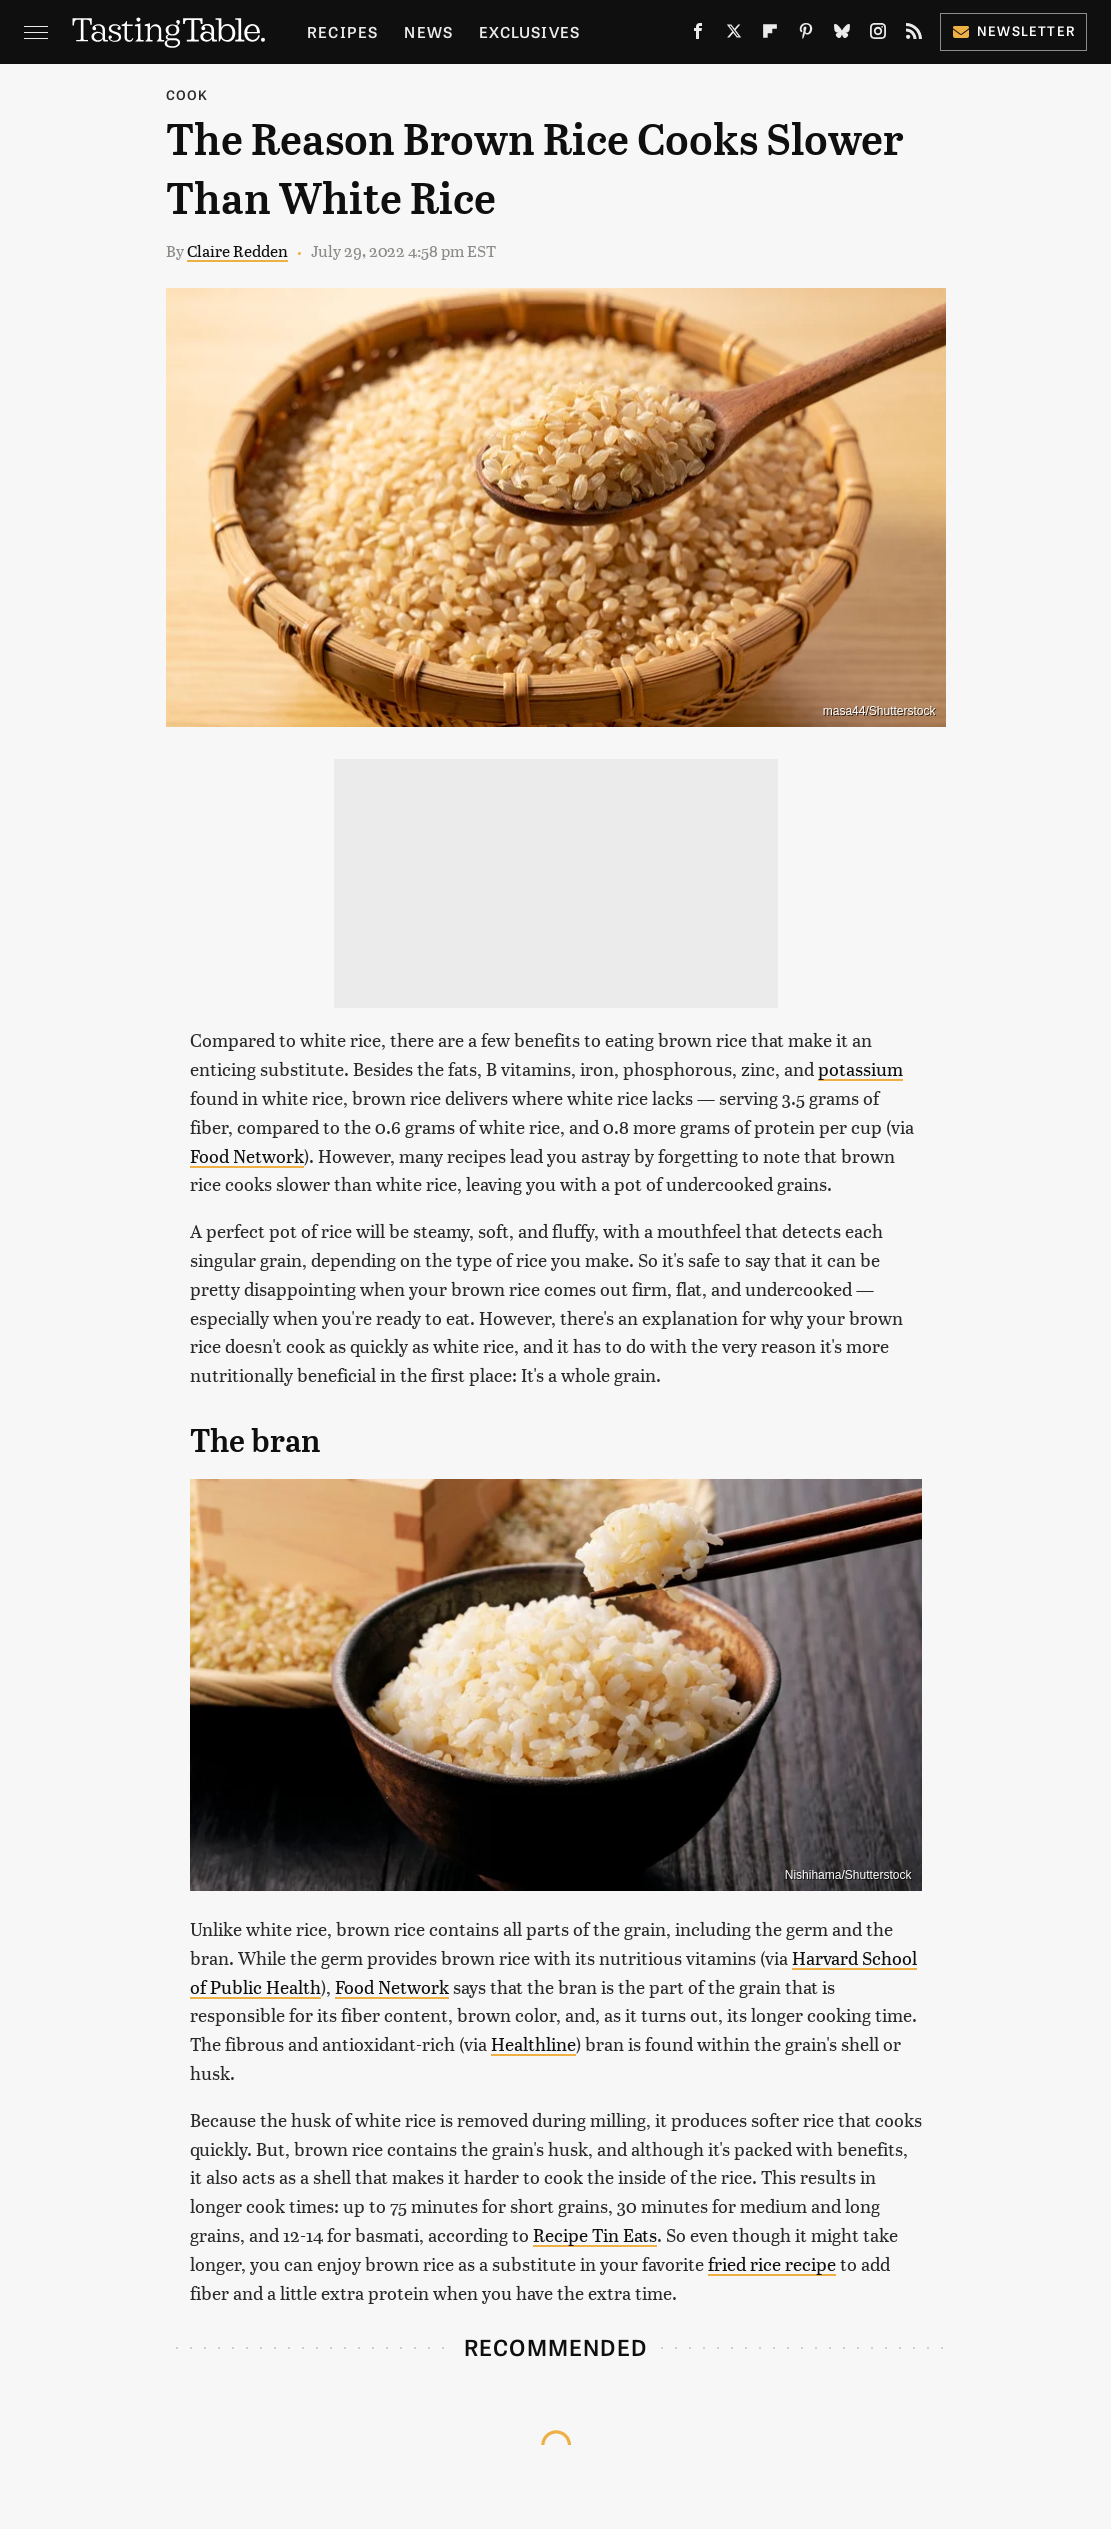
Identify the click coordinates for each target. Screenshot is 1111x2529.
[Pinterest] (806, 35)
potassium (860, 1068)
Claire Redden (237, 250)
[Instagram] (878, 35)
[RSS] (914, 35)
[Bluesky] (842, 35)
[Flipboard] (770, 35)
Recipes (342, 31)
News (428, 31)
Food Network (247, 1155)
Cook (187, 94)
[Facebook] (698, 35)
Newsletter (1013, 30)
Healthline (533, 2043)
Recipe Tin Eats (595, 2234)
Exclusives (529, 31)
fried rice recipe (772, 2263)
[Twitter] (734, 35)
